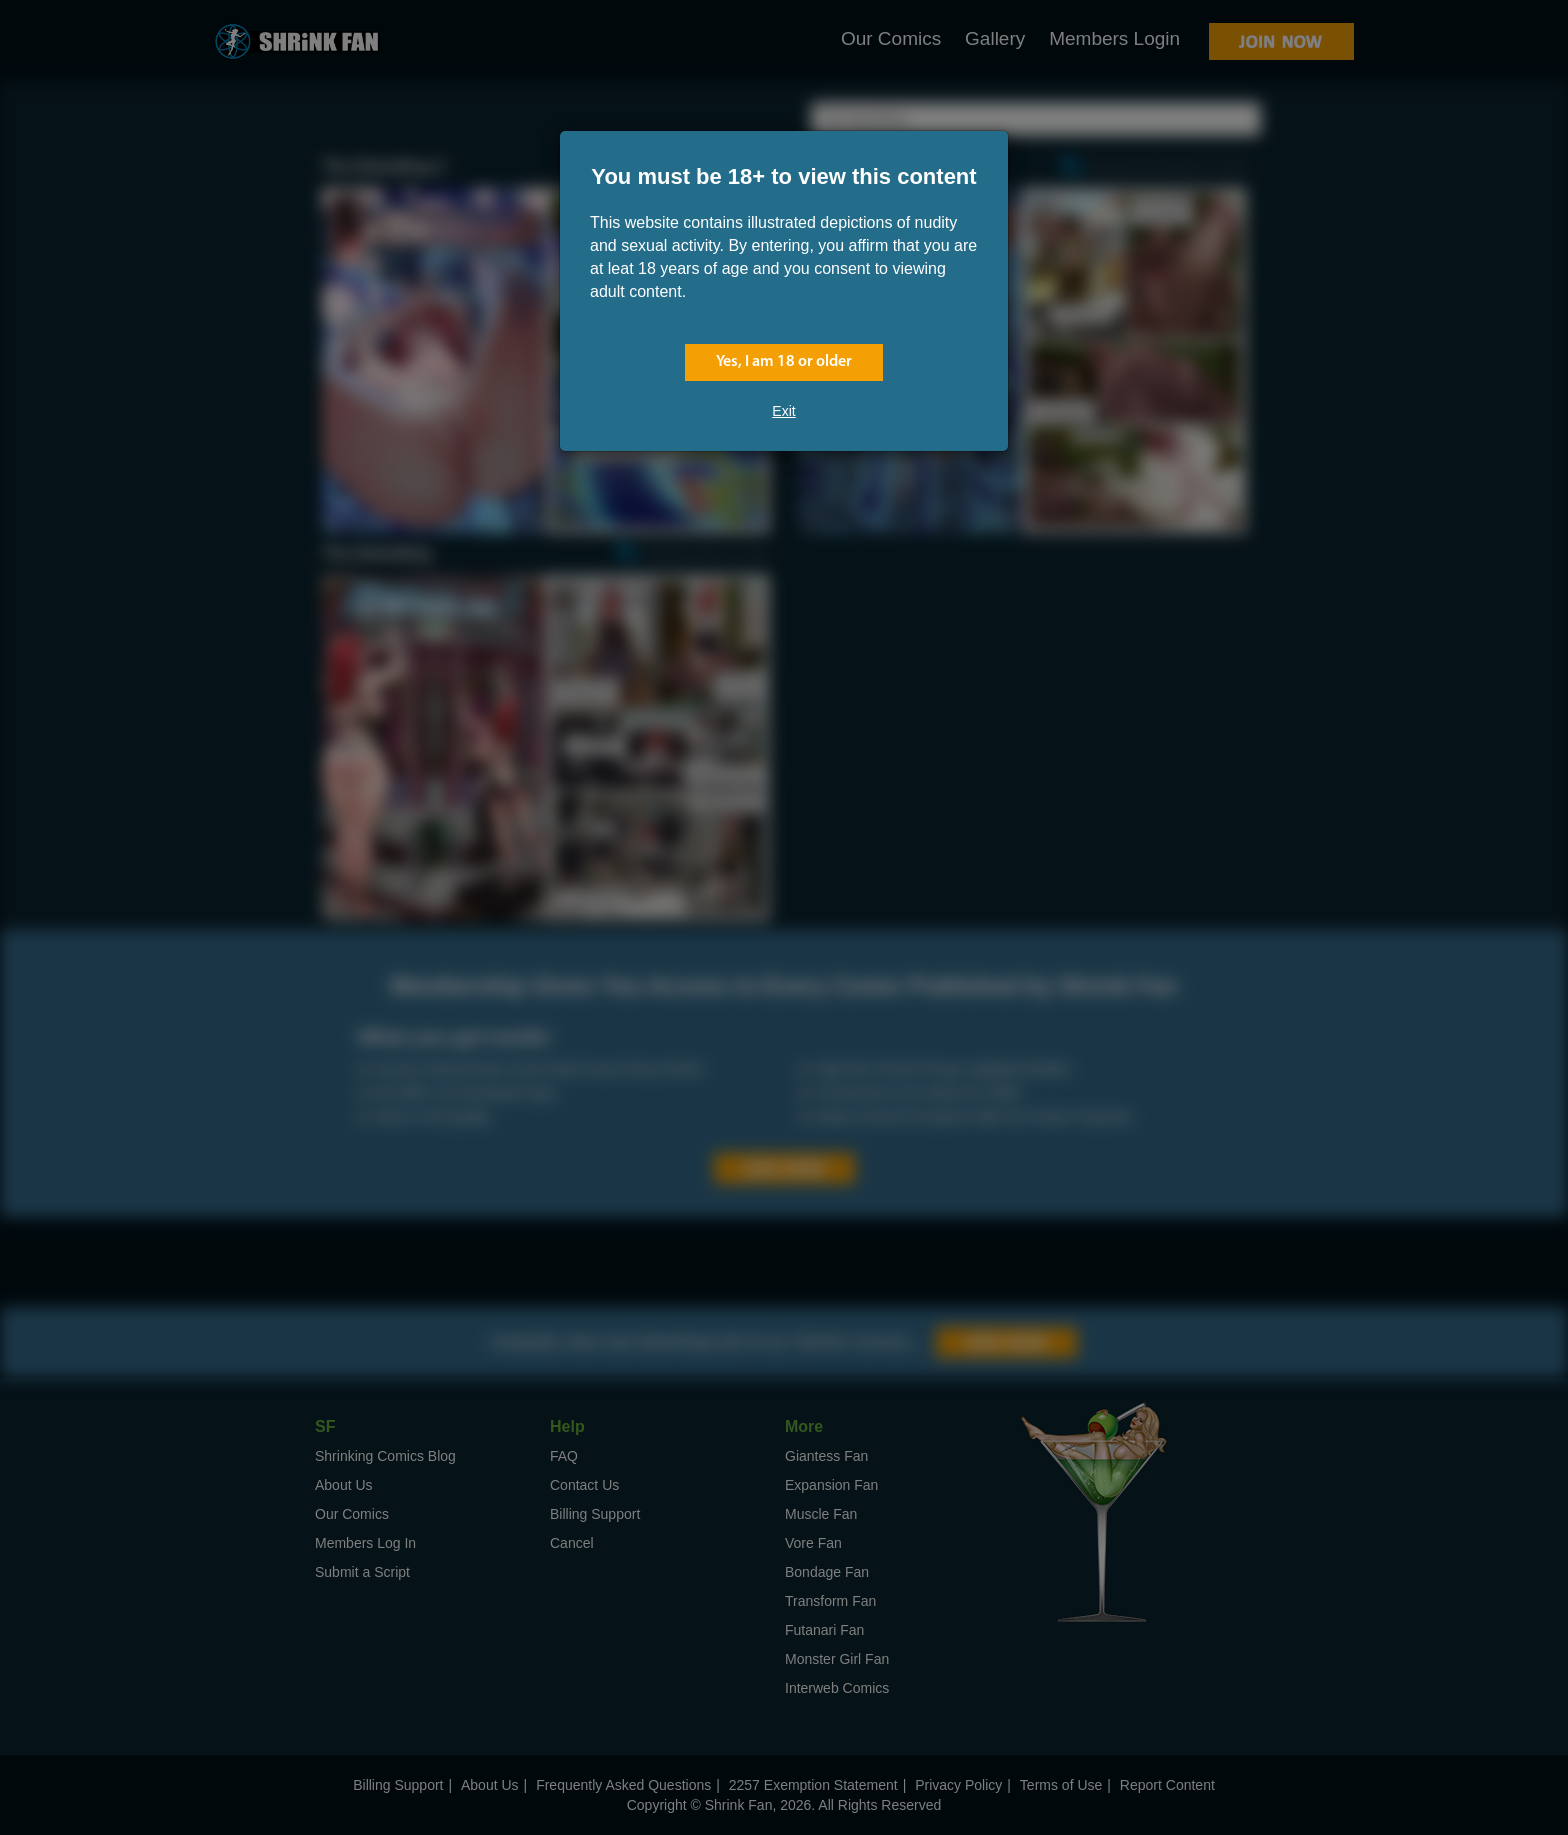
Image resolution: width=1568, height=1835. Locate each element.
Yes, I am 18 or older (784, 362)
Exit (783, 411)
